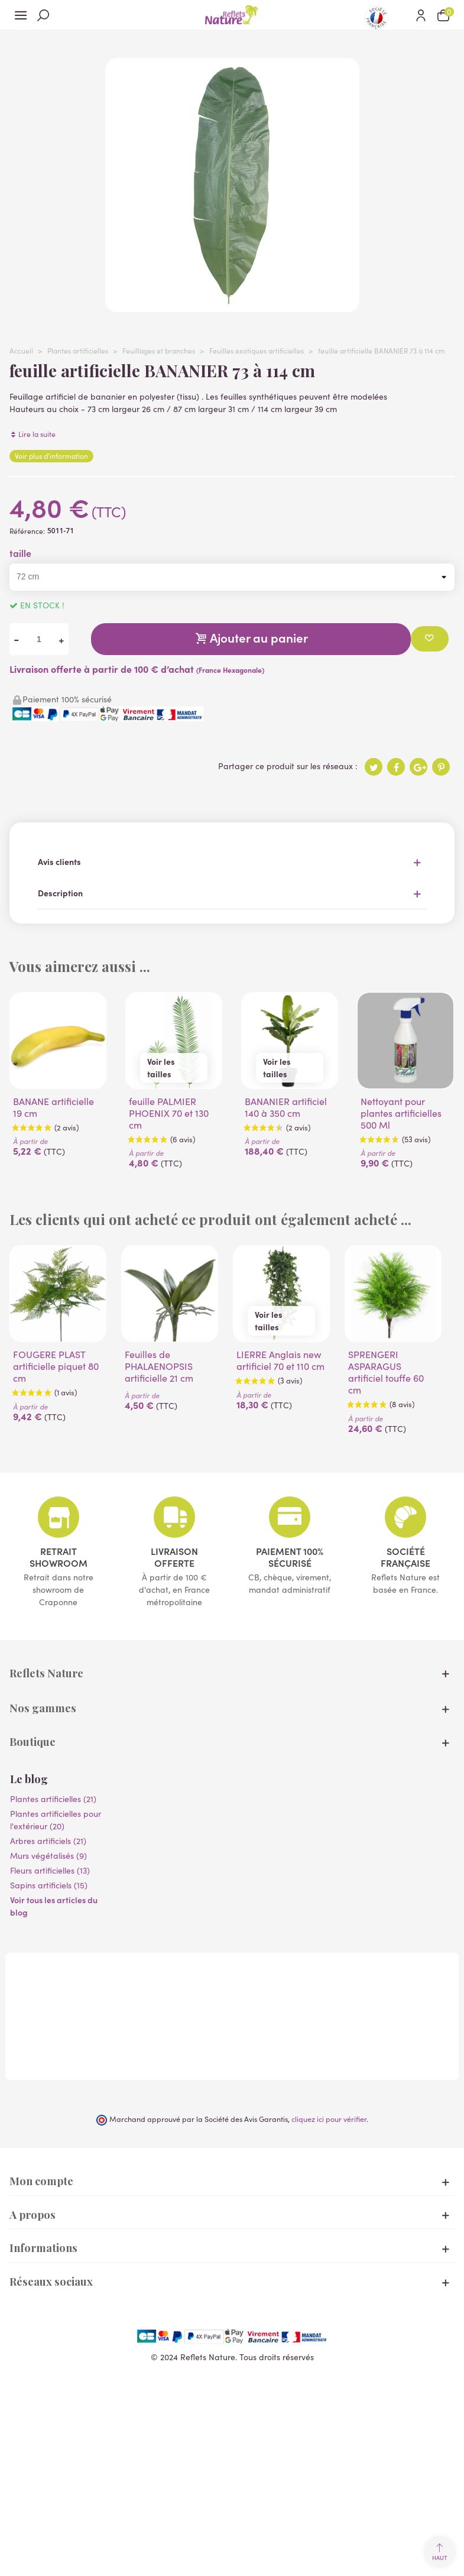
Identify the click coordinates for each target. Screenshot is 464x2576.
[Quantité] (39, 639)
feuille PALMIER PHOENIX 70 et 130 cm (169, 1112)
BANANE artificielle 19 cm (53, 1107)
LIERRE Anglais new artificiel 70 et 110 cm (280, 1360)
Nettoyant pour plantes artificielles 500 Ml (401, 1112)
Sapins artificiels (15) (48, 1885)
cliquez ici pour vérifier (328, 2119)
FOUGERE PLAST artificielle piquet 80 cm (56, 1365)
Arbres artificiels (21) (48, 1840)
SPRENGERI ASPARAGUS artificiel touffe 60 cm (386, 1371)
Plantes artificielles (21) (53, 1798)
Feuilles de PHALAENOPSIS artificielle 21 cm (159, 1365)
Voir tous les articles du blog (54, 1906)
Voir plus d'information (51, 456)
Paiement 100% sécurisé (289, 1557)
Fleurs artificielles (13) (50, 1870)
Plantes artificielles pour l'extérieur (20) (55, 1819)
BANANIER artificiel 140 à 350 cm (286, 1107)
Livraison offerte (174, 1557)
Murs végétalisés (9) (48, 1855)
